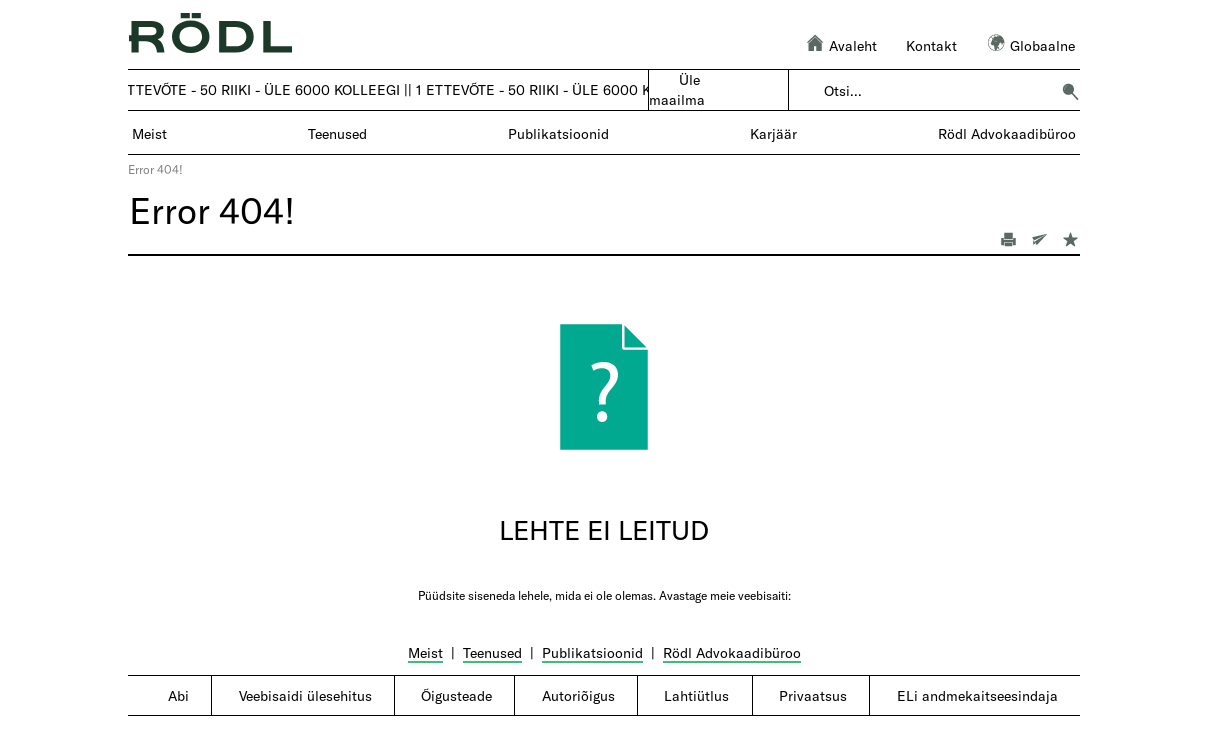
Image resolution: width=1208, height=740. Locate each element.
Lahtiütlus (696, 695)
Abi (178, 695)
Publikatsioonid (592, 652)
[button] (1070, 91)
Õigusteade (456, 695)
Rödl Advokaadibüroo (732, 652)
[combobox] (936, 91)
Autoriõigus (578, 695)
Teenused (492, 652)
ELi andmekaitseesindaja (977, 695)
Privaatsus (813, 695)
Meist (425, 652)
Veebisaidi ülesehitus (305, 695)
